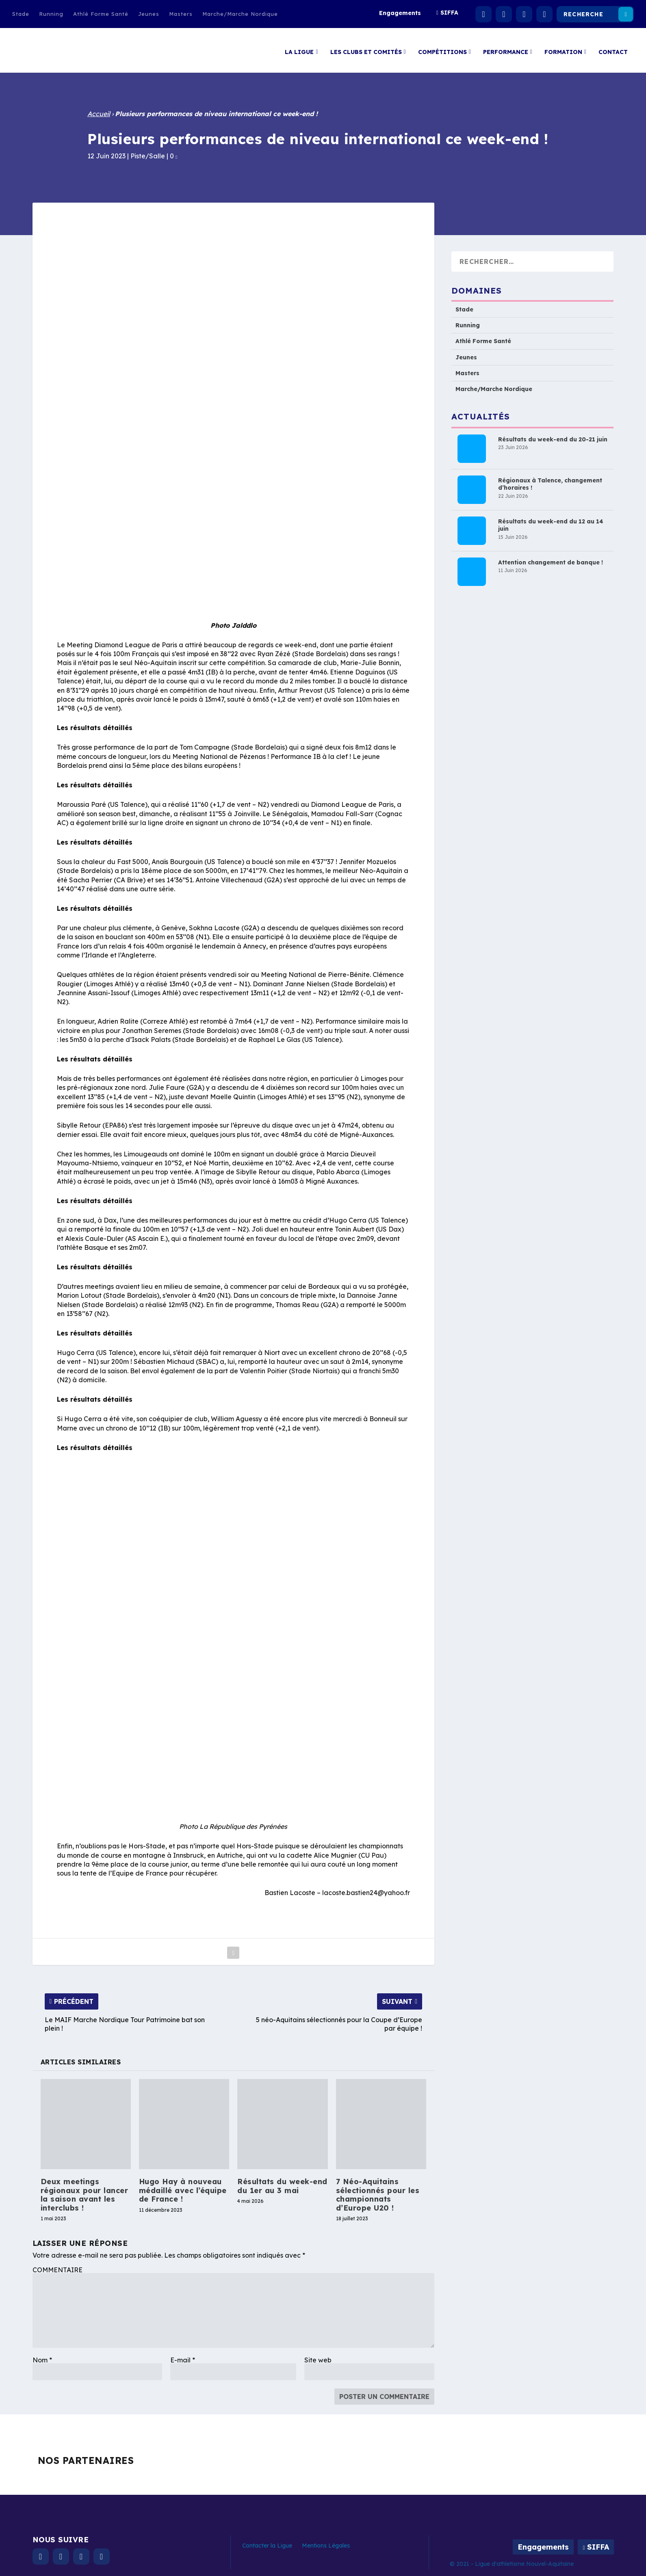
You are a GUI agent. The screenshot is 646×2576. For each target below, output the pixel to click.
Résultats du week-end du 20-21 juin (552, 435)
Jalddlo (244, 621)
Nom (42, 2356)
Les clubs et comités (366, 48)
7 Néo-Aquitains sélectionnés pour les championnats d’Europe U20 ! (378, 2191)
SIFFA (449, 12)
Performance (505, 48)
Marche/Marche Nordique (240, 14)
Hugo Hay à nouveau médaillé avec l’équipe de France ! (183, 2186)
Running (51, 14)
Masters (181, 14)
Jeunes (148, 14)
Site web (318, 2356)
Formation (563, 48)
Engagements (400, 13)
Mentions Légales (326, 2541)
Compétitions (442, 48)
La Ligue (299, 48)
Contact (613, 48)
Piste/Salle (147, 152)
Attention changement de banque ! (550, 558)
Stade (20, 14)
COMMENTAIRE (57, 2266)
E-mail (182, 2356)
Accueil (98, 110)
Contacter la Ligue (267, 2541)
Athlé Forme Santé (100, 14)
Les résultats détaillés (94, 724)
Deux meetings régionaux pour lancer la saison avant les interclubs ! (84, 2191)
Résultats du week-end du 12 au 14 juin (550, 521)
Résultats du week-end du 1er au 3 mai (282, 2182)
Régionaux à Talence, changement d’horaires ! (550, 480)
